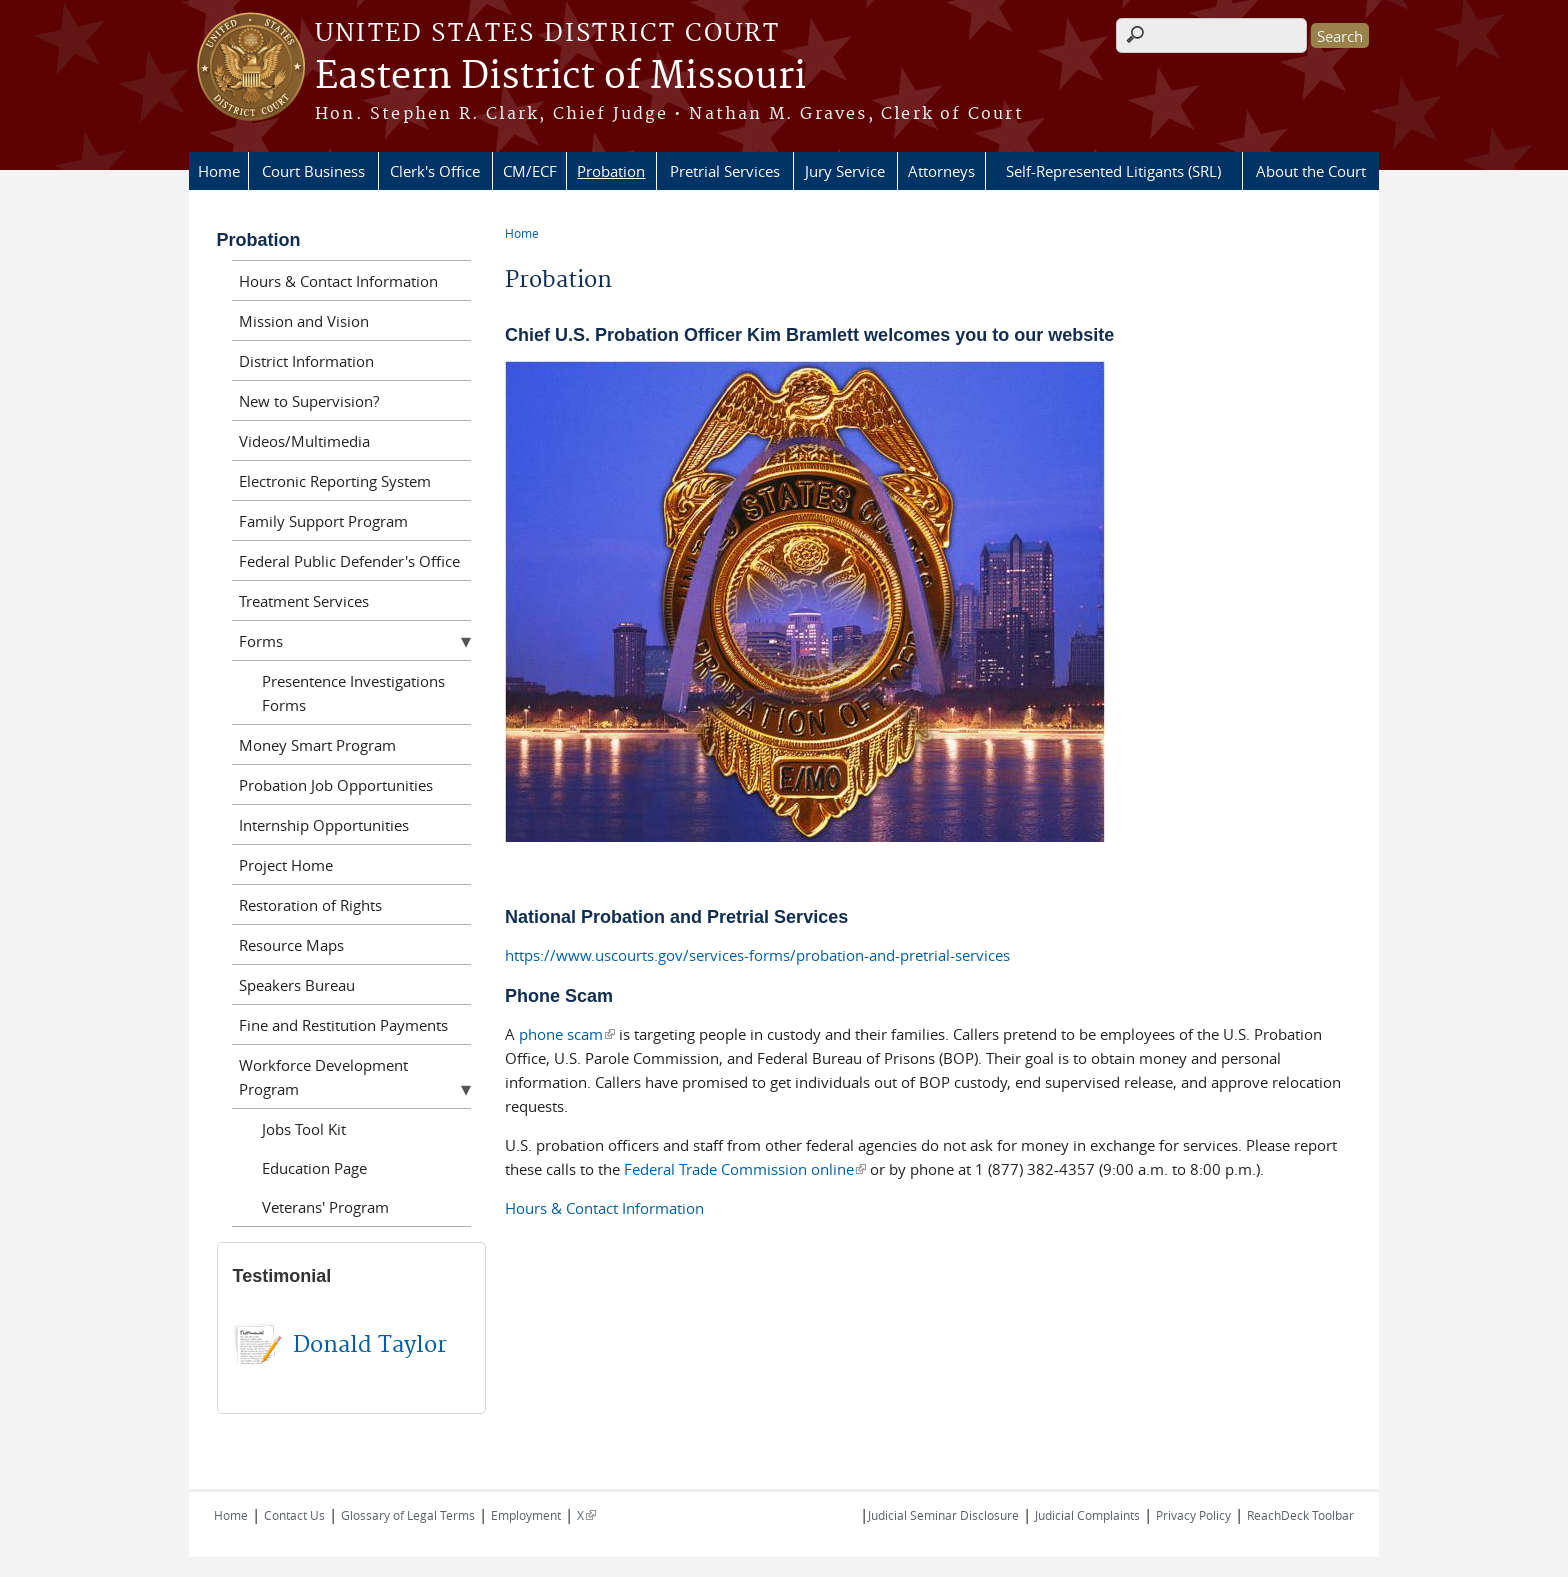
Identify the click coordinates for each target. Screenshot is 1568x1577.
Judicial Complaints (1087, 1515)
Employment (526, 1515)
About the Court (1311, 171)
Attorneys (941, 171)
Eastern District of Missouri (560, 77)
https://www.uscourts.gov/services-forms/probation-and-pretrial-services (757, 955)
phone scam (567, 1034)
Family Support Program (323, 521)
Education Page (314, 1168)
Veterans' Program (325, 1207)
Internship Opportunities (324, 825)
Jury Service (845, 171)
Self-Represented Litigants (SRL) (1113, 171)
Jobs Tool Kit (304, 1129)
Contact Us (294, 1515)
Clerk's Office (435, 171)
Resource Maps (291, 945)
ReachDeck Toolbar (1300, 1515)
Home (219, 171)
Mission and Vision (304, 321)
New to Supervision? (309, 401)
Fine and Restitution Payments (343, 1025)
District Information (306, 361)
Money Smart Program (317, 745)
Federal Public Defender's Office (349, 561)
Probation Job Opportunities (336, 785)
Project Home (286, 865)
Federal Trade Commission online (745, 1169)
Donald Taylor (370, 1345)
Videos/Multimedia (304, 441)
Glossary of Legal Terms (408, 1515)
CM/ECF (530, 171)
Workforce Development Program (323, 1077)
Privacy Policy (1193, 1515)
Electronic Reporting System (335, 481)
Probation (611, 171)
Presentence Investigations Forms (353, 693)
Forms (261, 641)
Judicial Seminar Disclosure (943, 1515)
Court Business (313, 171)
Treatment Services (304, 601)
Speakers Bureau (297, 985)
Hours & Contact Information (604, 1208)
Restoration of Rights (310, 905)
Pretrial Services (725, 171)
